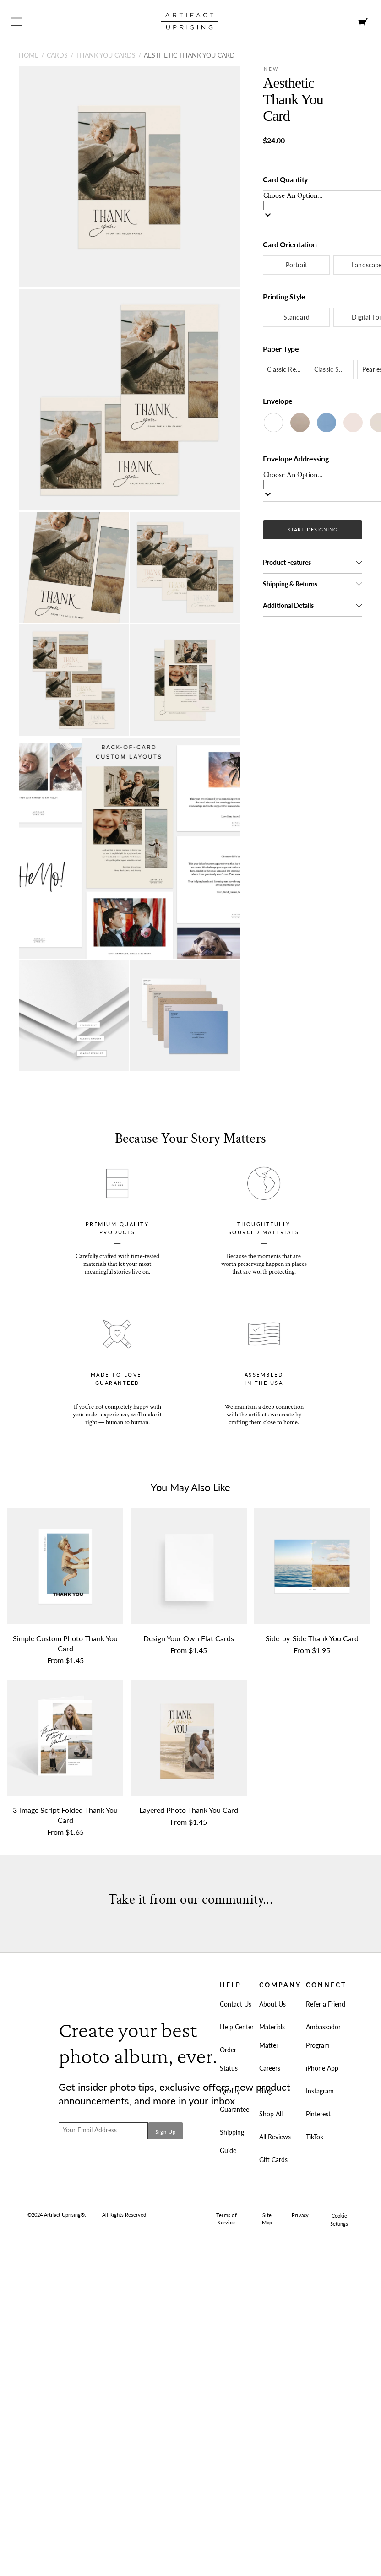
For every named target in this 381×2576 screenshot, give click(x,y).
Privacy (300, 2215)
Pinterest (318, 2114)
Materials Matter (272, 2036)
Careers (269, 2068)
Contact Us (235, 2004)
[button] (312, 562)
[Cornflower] (326, 422)
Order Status (229, 2059)
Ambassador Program (323, 2036)
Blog (265, 2091)
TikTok (314, 2137)
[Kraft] (299, 422)
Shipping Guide (232, 2141)
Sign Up (165, 2132)
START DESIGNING (312, 529)
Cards (57, 55)
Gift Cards (273, 2160)
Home (28, 55)
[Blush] (353, 422)
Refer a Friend (325, 2004)
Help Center (237, 2027)
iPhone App (322, 2068)
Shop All (271, 2114)
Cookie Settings (339, 2220)
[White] (273, 422)
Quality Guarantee (234, 2100)
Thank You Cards (106, 55)
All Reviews (275, 2137)
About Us (272, 2004)
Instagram (320, 2091)
